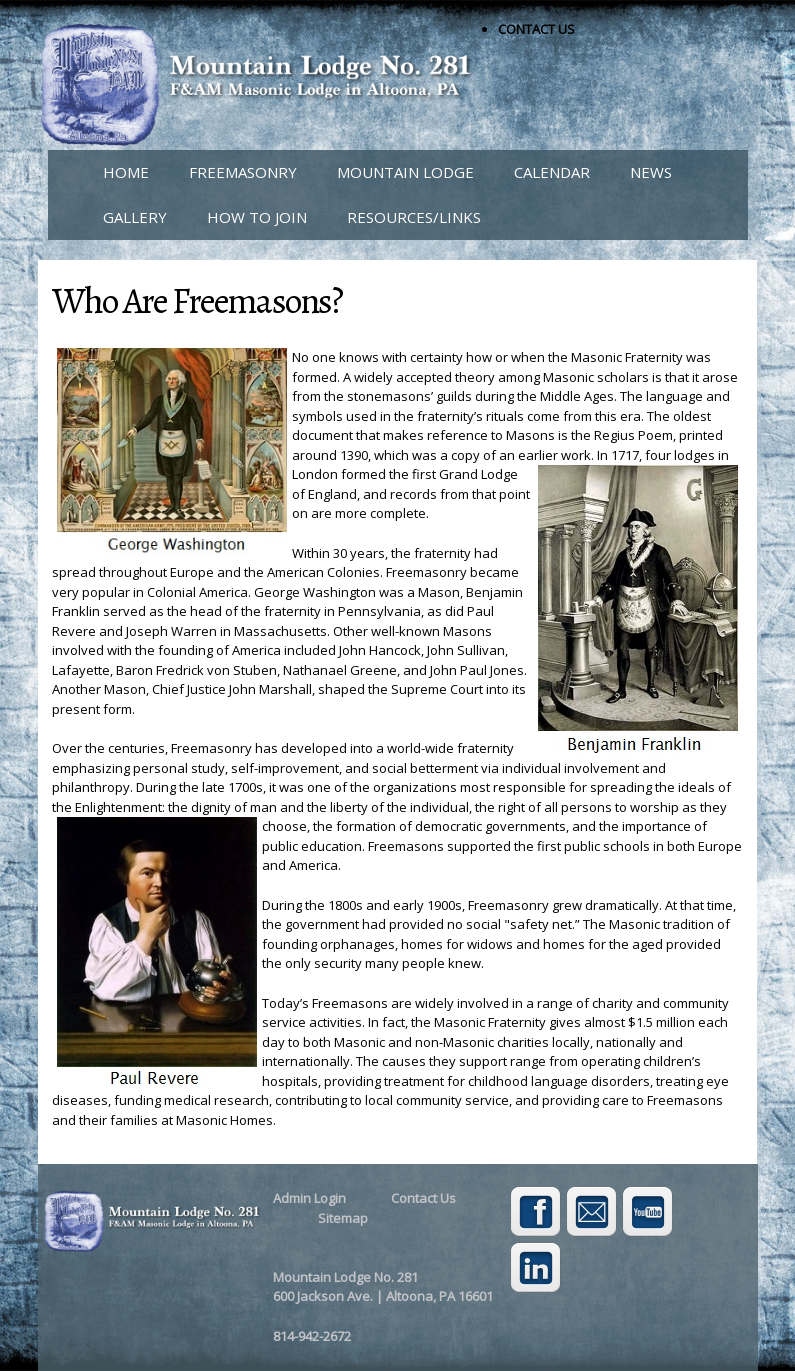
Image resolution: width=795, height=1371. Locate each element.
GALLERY (135, 217)
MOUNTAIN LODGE (405, 172)
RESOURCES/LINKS (414, 217)
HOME (126, 172)
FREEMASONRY (243, 172)
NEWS (651, 172)
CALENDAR (552, 172)
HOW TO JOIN (257, 217)
